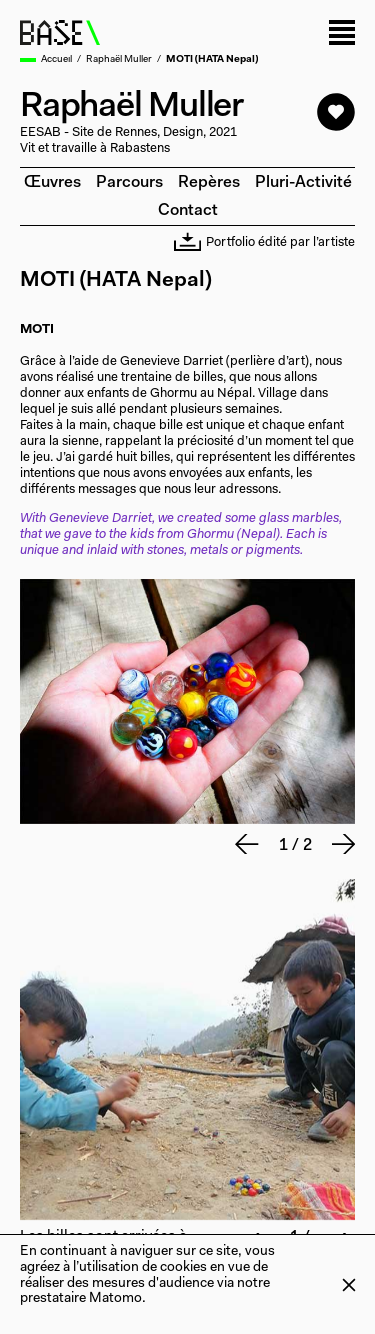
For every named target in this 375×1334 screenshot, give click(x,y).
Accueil (56, 60)
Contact (188, 211)
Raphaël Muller (119, 60)
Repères (209, 183)
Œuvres (52, 183)
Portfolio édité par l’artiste (264, 243)
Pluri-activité (303, 183)
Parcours (129, 183)
